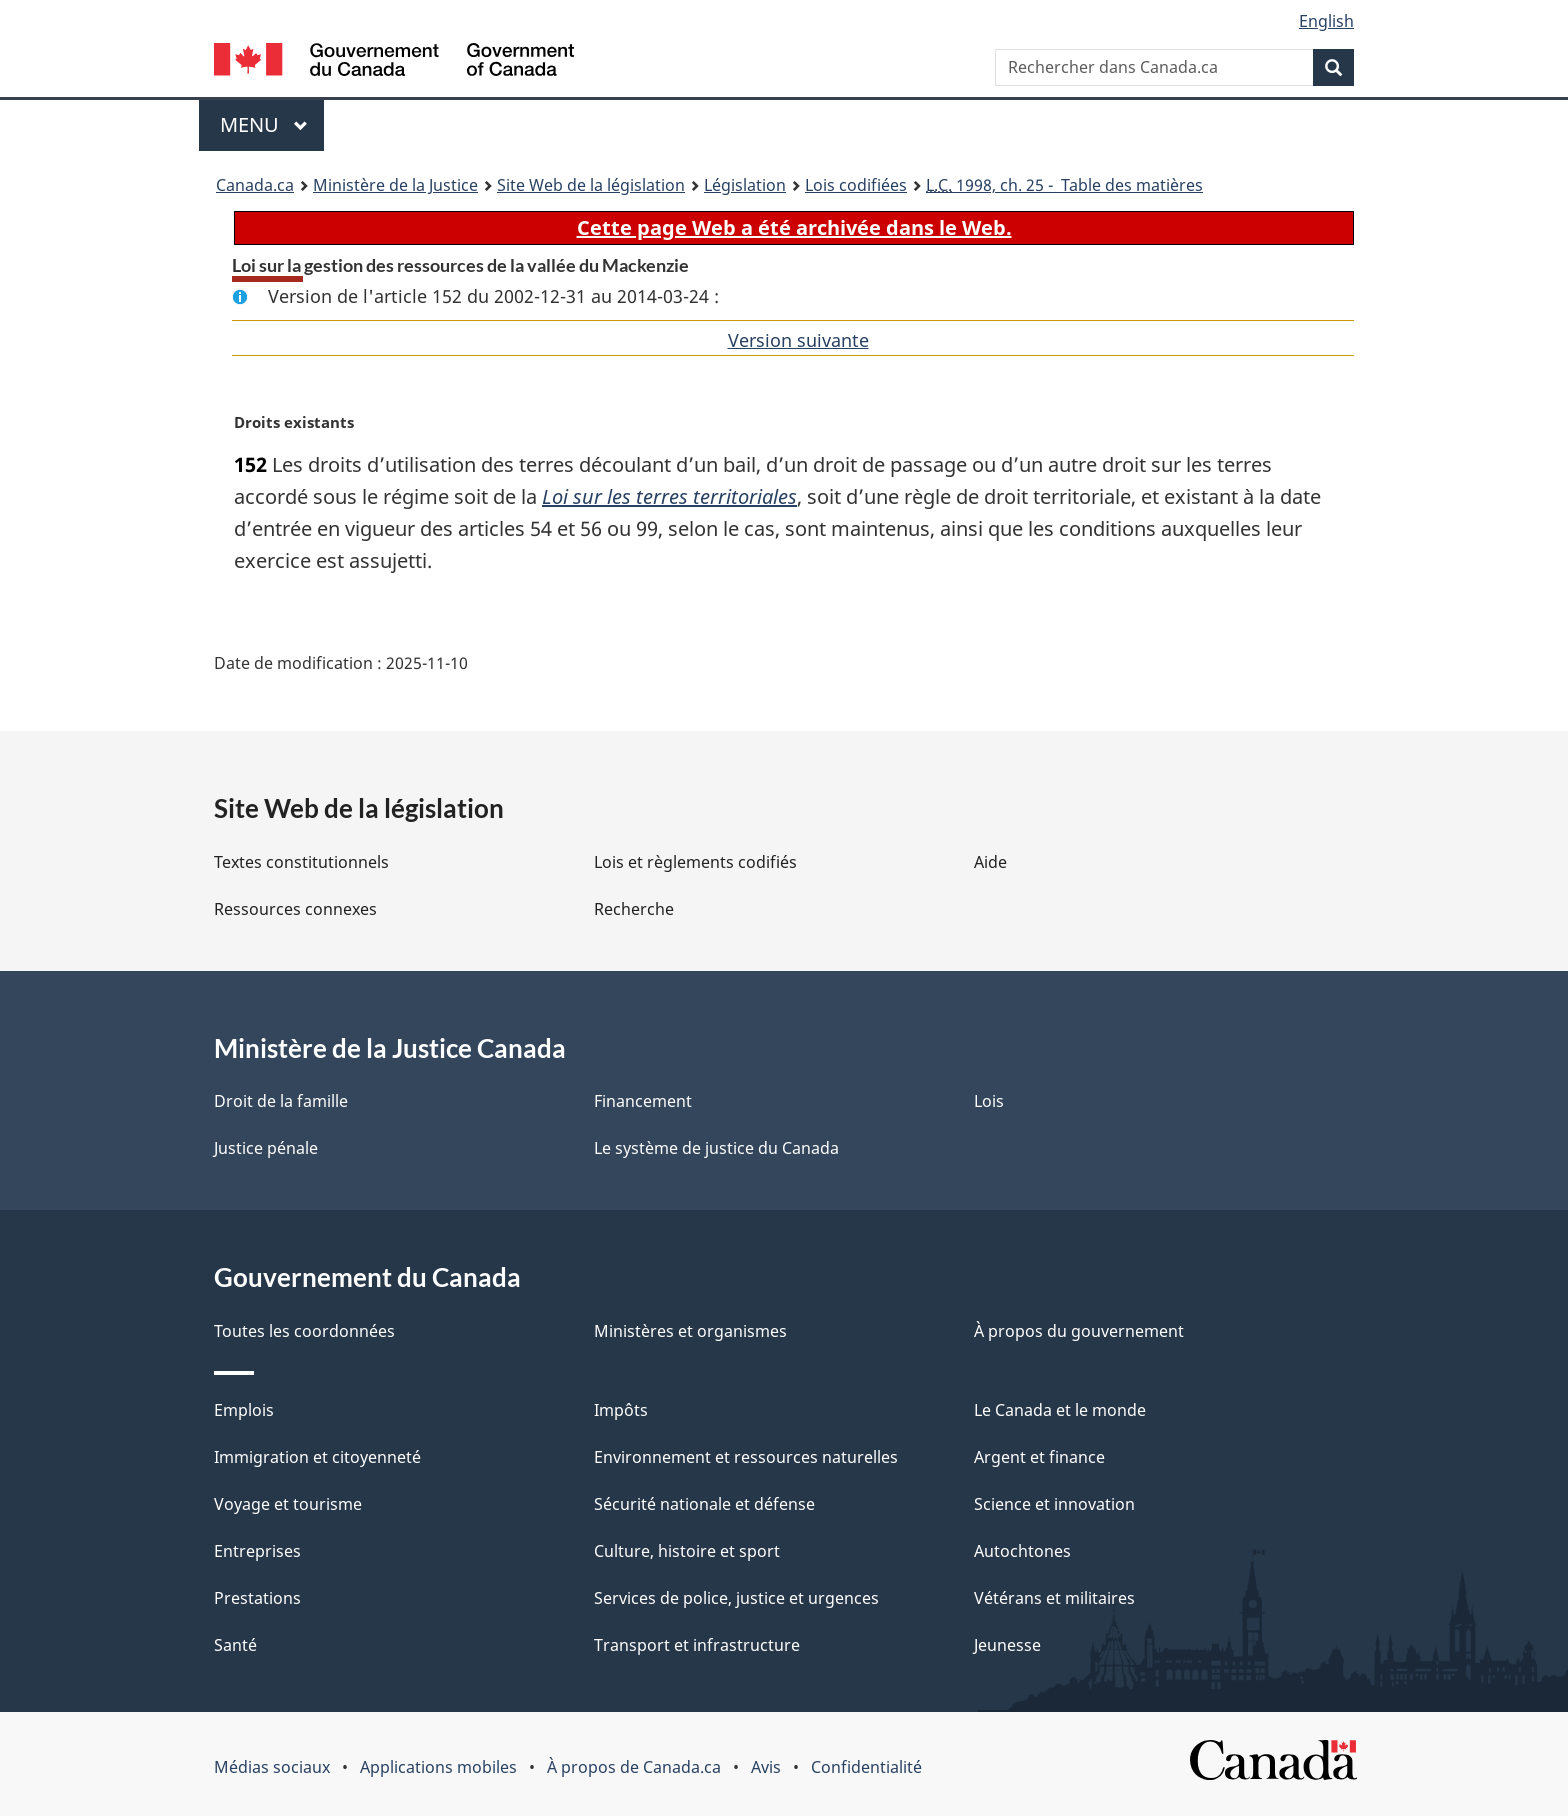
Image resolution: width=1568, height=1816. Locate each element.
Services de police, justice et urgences (736, 1598)
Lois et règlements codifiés (695, 862)
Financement (643, 1101)
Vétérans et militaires (1054, 1598)
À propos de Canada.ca (634, 1767)
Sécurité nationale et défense (704, 1504)
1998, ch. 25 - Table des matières (1064, 185)
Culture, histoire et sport (687, 1551)
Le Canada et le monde (1060, 1410)
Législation (745, 185)
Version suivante (798, 340)
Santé (235, 1645)
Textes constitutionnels (301, 862)
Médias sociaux (272, 1767)
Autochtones (1022, 1551)
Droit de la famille (281, 1101)
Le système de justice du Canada (716, 1148)
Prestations (257, 1598)
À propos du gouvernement (1079, 1331)
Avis (766, 1767)
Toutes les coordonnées (304, 1331)
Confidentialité (866, 1767)
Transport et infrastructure (697, 1645)
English (1326, 21)
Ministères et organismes (690, 1331)
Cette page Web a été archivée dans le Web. (794, 227)
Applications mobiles (438, 1767)
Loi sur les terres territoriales (669, 496)
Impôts (621, 1410)
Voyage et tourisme (288, 1504)
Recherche (634, 909)
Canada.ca (255, 185)
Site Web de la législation (591, 185)
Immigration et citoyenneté (317, 1457)
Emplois (244, 1410)
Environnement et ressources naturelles (746, 1457)
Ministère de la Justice (395, 185)
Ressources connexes (295, 909)
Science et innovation (1054, 1504)
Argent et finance (1039, 1457)
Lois (989, 1101)
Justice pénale (266, 1148)
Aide (990, 862)
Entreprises (257, 1551)
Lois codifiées (856, 185)
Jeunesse (1007, 1645)
